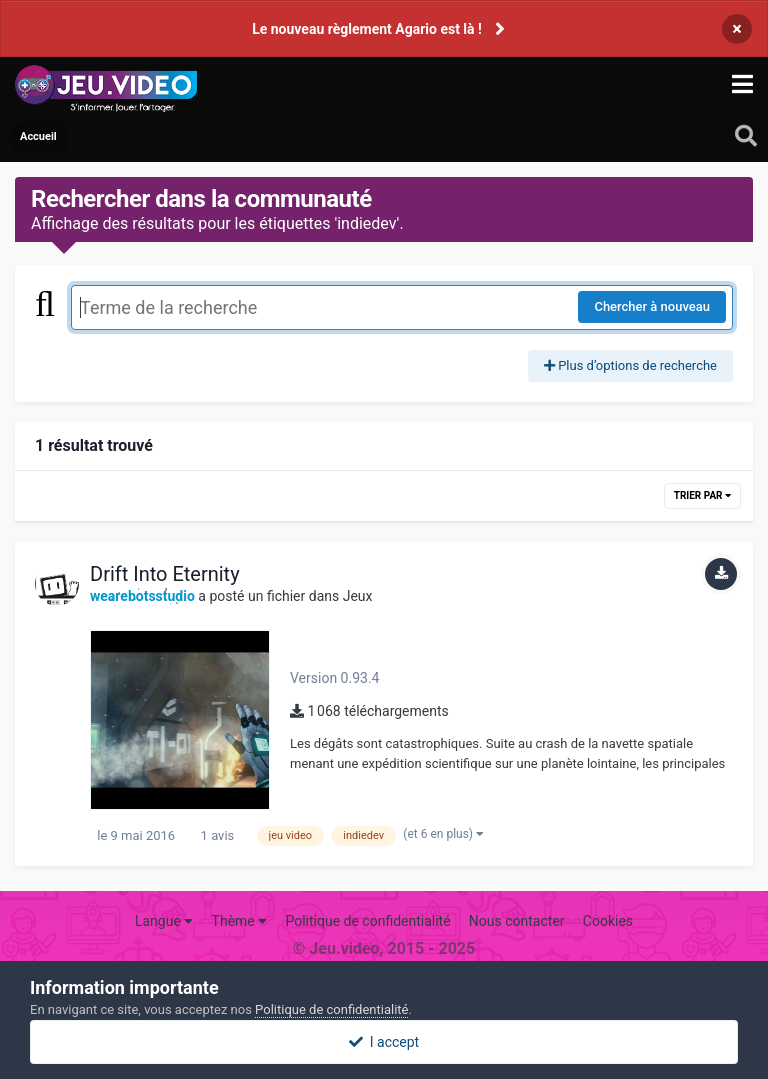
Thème (240, 921)
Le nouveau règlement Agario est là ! (367, 29)
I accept (384, 1042)
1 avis (215, 835)
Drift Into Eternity (165, 574)
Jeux (358, 596)
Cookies (608, 921)
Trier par (702, 495)
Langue (164, 921)
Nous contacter (517, 921)
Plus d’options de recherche (630, 365)
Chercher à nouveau (652, 306)
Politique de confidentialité (367, 921)
